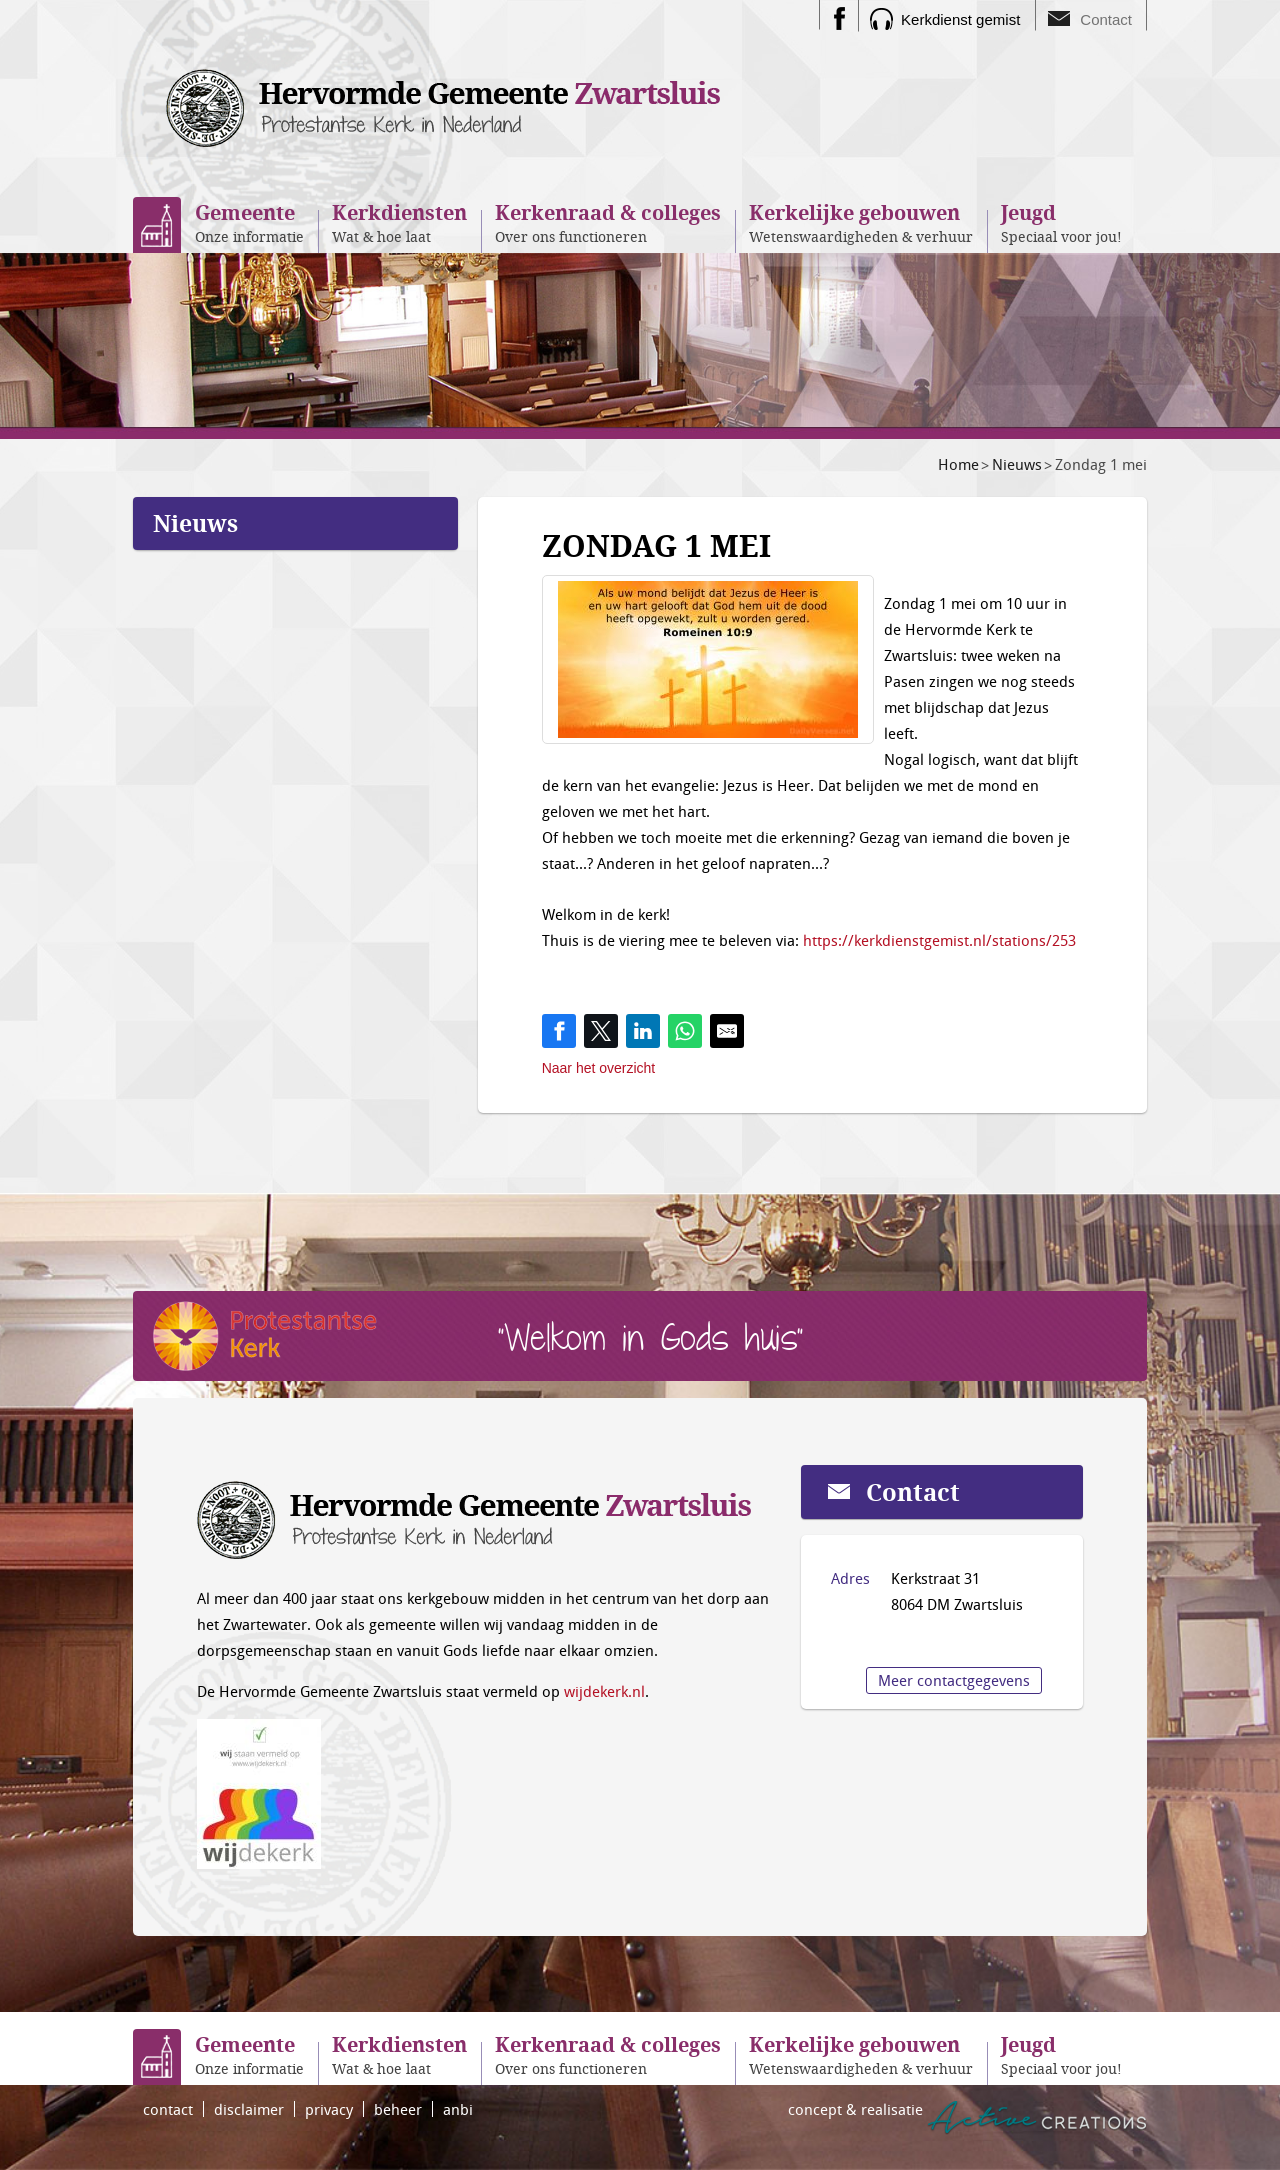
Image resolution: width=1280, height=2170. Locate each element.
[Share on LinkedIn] (643, 1031)
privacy (329, 2109)
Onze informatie (249, 222)
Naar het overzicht (599, 1068)
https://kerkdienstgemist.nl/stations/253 (939, 940)
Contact (1106, 19)
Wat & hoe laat (399, 222)
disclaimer (249, 2109)
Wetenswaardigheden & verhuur (861, 222)
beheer (398, 2109)
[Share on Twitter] (601, 1031)
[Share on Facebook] (559, 1031)
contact (168, 2109)
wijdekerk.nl (604, 1691)
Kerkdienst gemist (960, 19)
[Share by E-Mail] (727, 1031)
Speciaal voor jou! (1061, 222)
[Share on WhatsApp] (685, 1031)
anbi (458, 2109)
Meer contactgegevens (954, 1680)
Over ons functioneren (608, 222)
